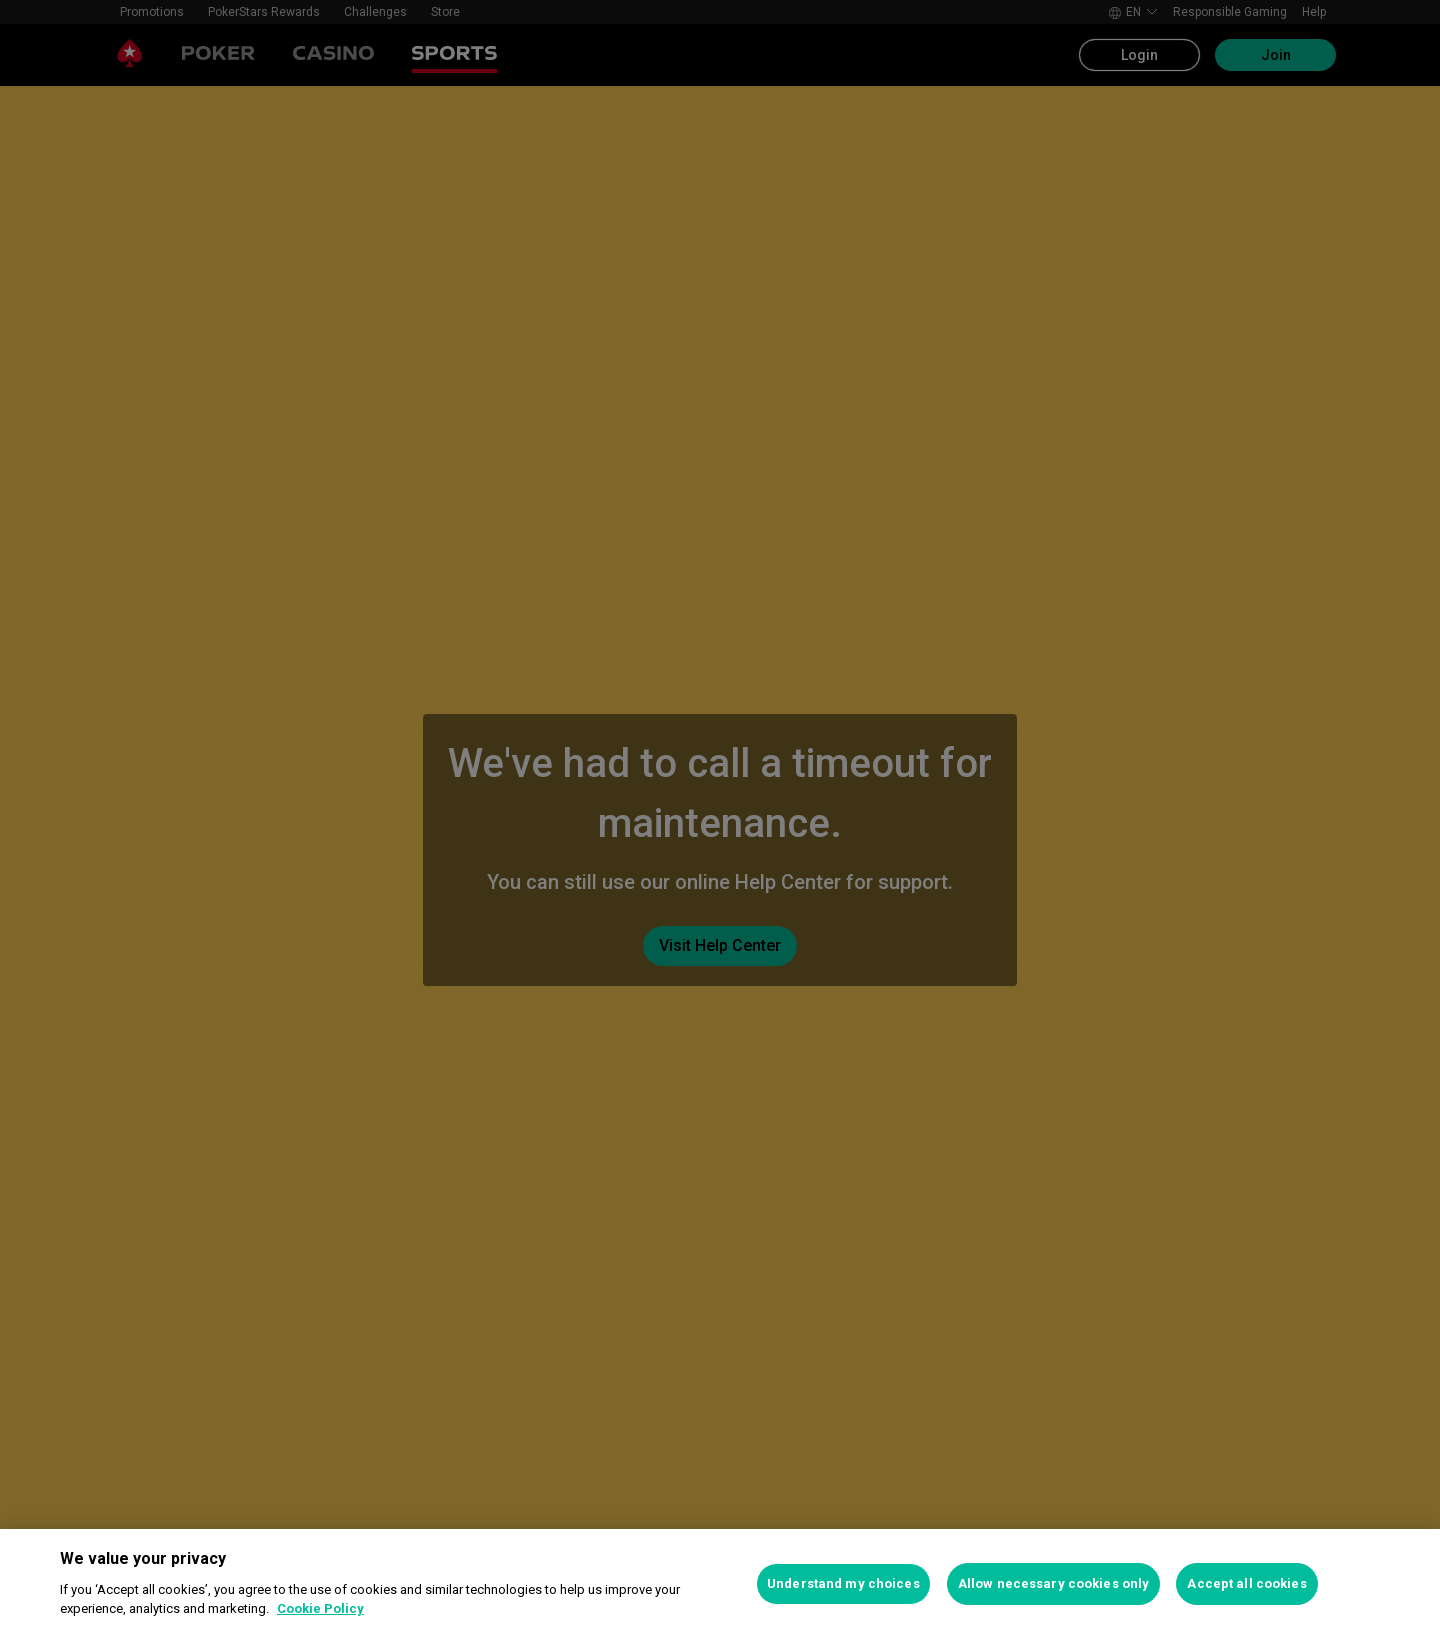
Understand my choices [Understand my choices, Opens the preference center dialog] (843, 1583)
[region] (720, 1584)
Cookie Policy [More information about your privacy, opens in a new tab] (320, 1608)
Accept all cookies (1246, 1583)
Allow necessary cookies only (1054, 1583)
